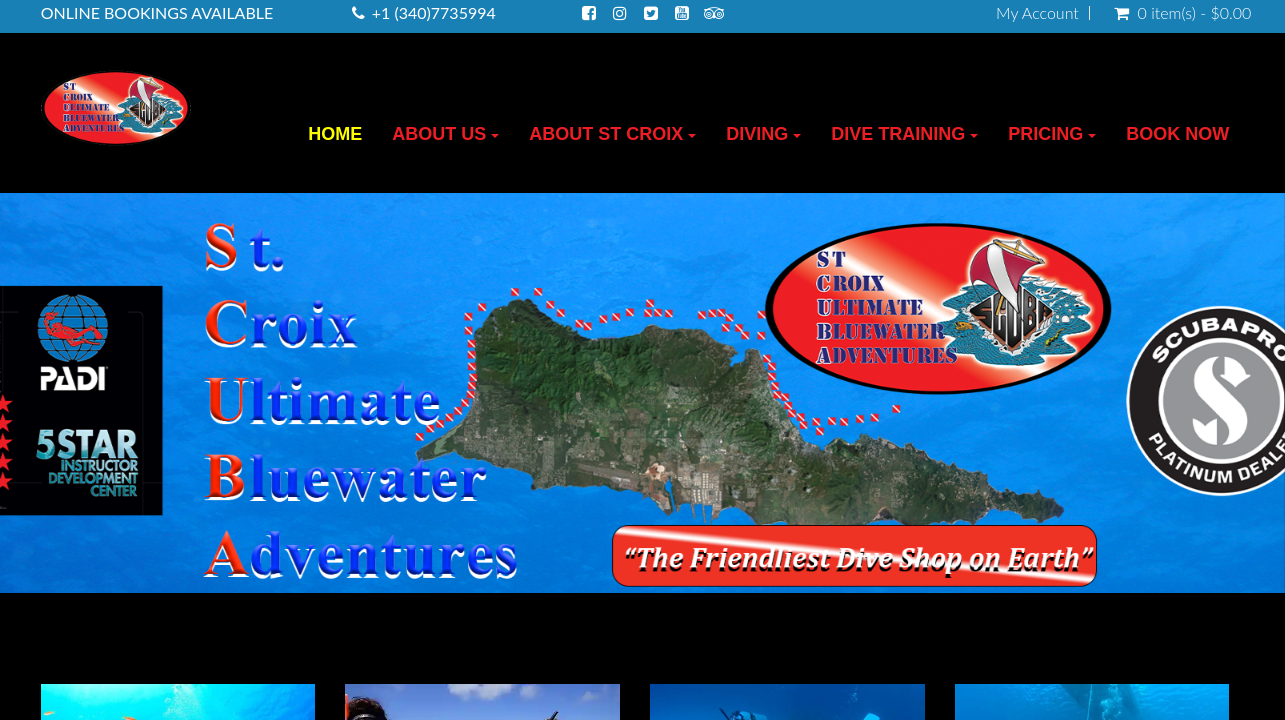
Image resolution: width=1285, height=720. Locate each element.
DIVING (763, 134)
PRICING (1052, 134)
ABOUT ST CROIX (612, 134)
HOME (335, 134)
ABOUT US (445, 134)
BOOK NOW (1177, 134)
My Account (1037, 13)
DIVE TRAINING (904, 134)
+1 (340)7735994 (434, 12)
